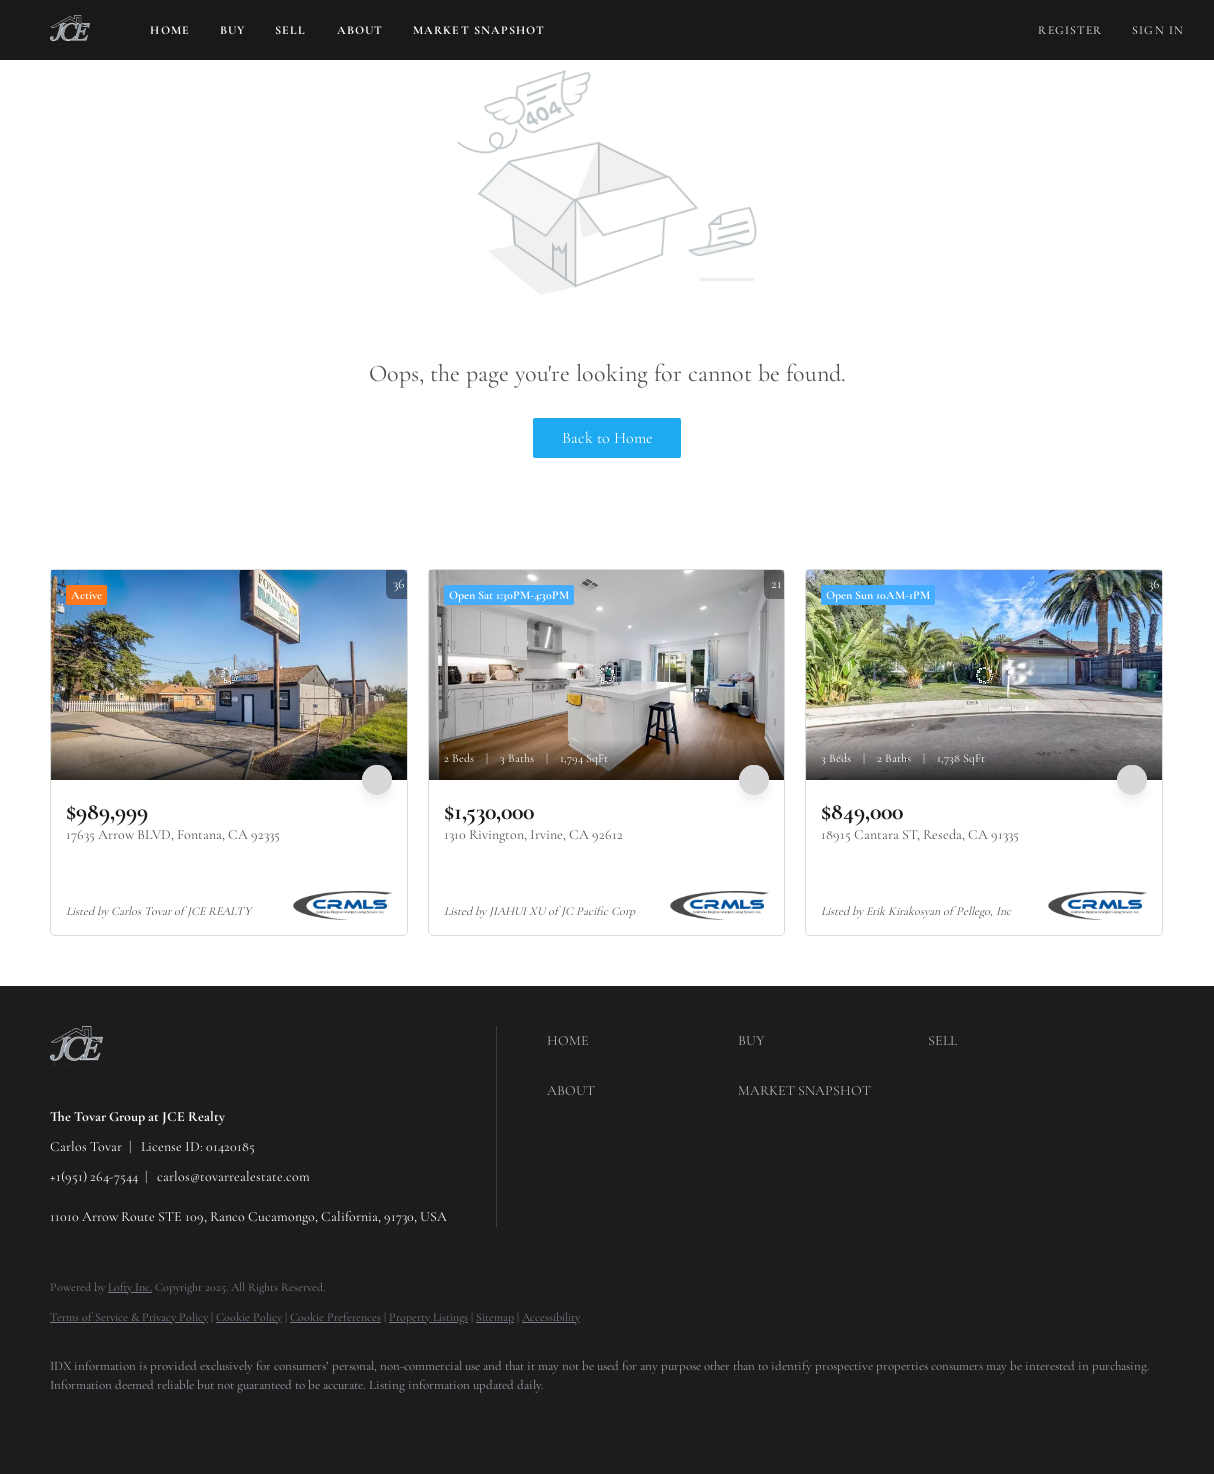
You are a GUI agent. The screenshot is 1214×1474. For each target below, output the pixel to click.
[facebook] (74, 1420)
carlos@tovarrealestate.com (233, 1176)
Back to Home (607, 438)
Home (169, 30)
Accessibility (551, 1317)
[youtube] (248, 1420)
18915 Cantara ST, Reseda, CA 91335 (920, 834)
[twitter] (132, 1420)
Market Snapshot (479, 30)
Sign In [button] (1158, 30)
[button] (70, 30)
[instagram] (190, 1420)
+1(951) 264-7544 (94, 1176)
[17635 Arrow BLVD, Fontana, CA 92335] (229, 675)
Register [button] (1070, 30)
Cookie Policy (249, 1317)
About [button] (360, 30)
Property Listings (428, 1317)
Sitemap (495, 1317)
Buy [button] (232, 30)
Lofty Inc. (130, 1287)
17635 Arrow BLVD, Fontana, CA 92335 (173, 834)
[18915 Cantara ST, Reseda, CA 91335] (984, 675)
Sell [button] (290, 30)
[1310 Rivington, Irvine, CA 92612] (607, 675)
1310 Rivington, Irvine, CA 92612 (533, 834)
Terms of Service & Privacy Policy (129, 1317)
